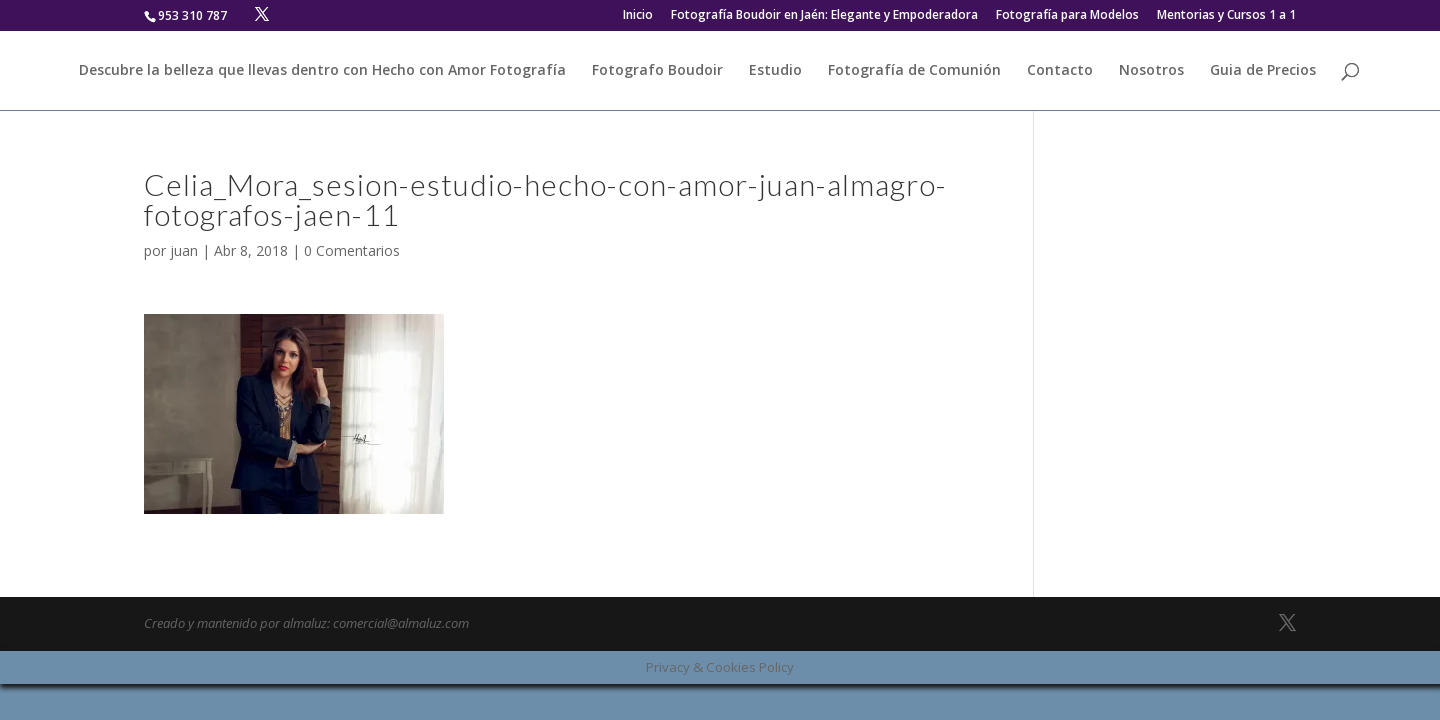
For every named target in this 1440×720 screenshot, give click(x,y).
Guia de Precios (1263, 71)
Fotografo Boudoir (657, 71)
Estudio (775, 71)
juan (184, 250)
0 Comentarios (352, 250)
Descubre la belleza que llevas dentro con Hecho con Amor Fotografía (322, 71)
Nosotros (1151, 71)
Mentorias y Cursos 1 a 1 (1226, 16)
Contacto (1060, 71)
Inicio (638, 16)
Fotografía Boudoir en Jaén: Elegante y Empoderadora (824, 16)
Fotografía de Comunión (914, 71)
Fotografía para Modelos (1067, 16)
